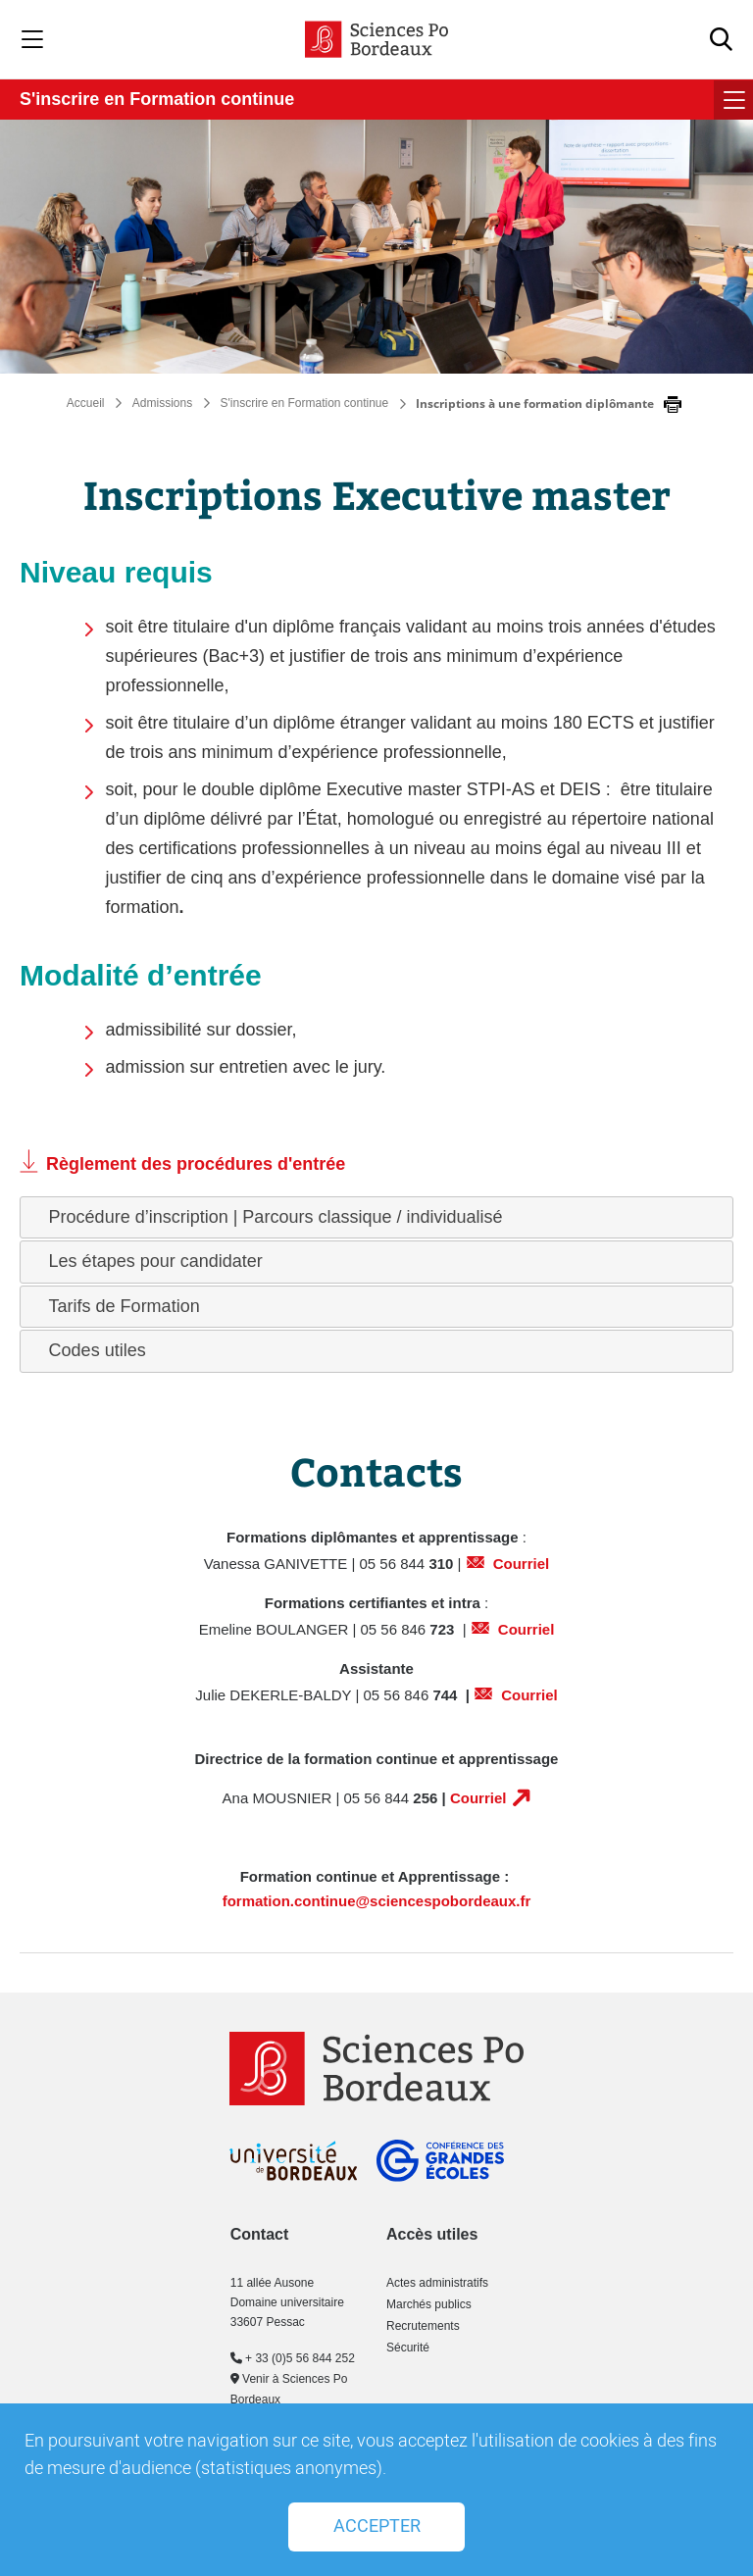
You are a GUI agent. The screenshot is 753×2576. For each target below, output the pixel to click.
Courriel (521, 1563)
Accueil (86, 403)
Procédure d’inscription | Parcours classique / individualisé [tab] (268, 1217)
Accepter (377, 2526)
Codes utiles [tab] (89, 1350)
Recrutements (423, 2326)
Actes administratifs (437, 2283)
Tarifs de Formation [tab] (116, 1306)
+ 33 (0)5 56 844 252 (292, 2358)
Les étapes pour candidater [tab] (148, 1261)
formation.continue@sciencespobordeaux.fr (377, 1901)
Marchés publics (429, 2304)
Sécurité (407, 2347)
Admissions (162, 403)
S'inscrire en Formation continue (157, 99)
